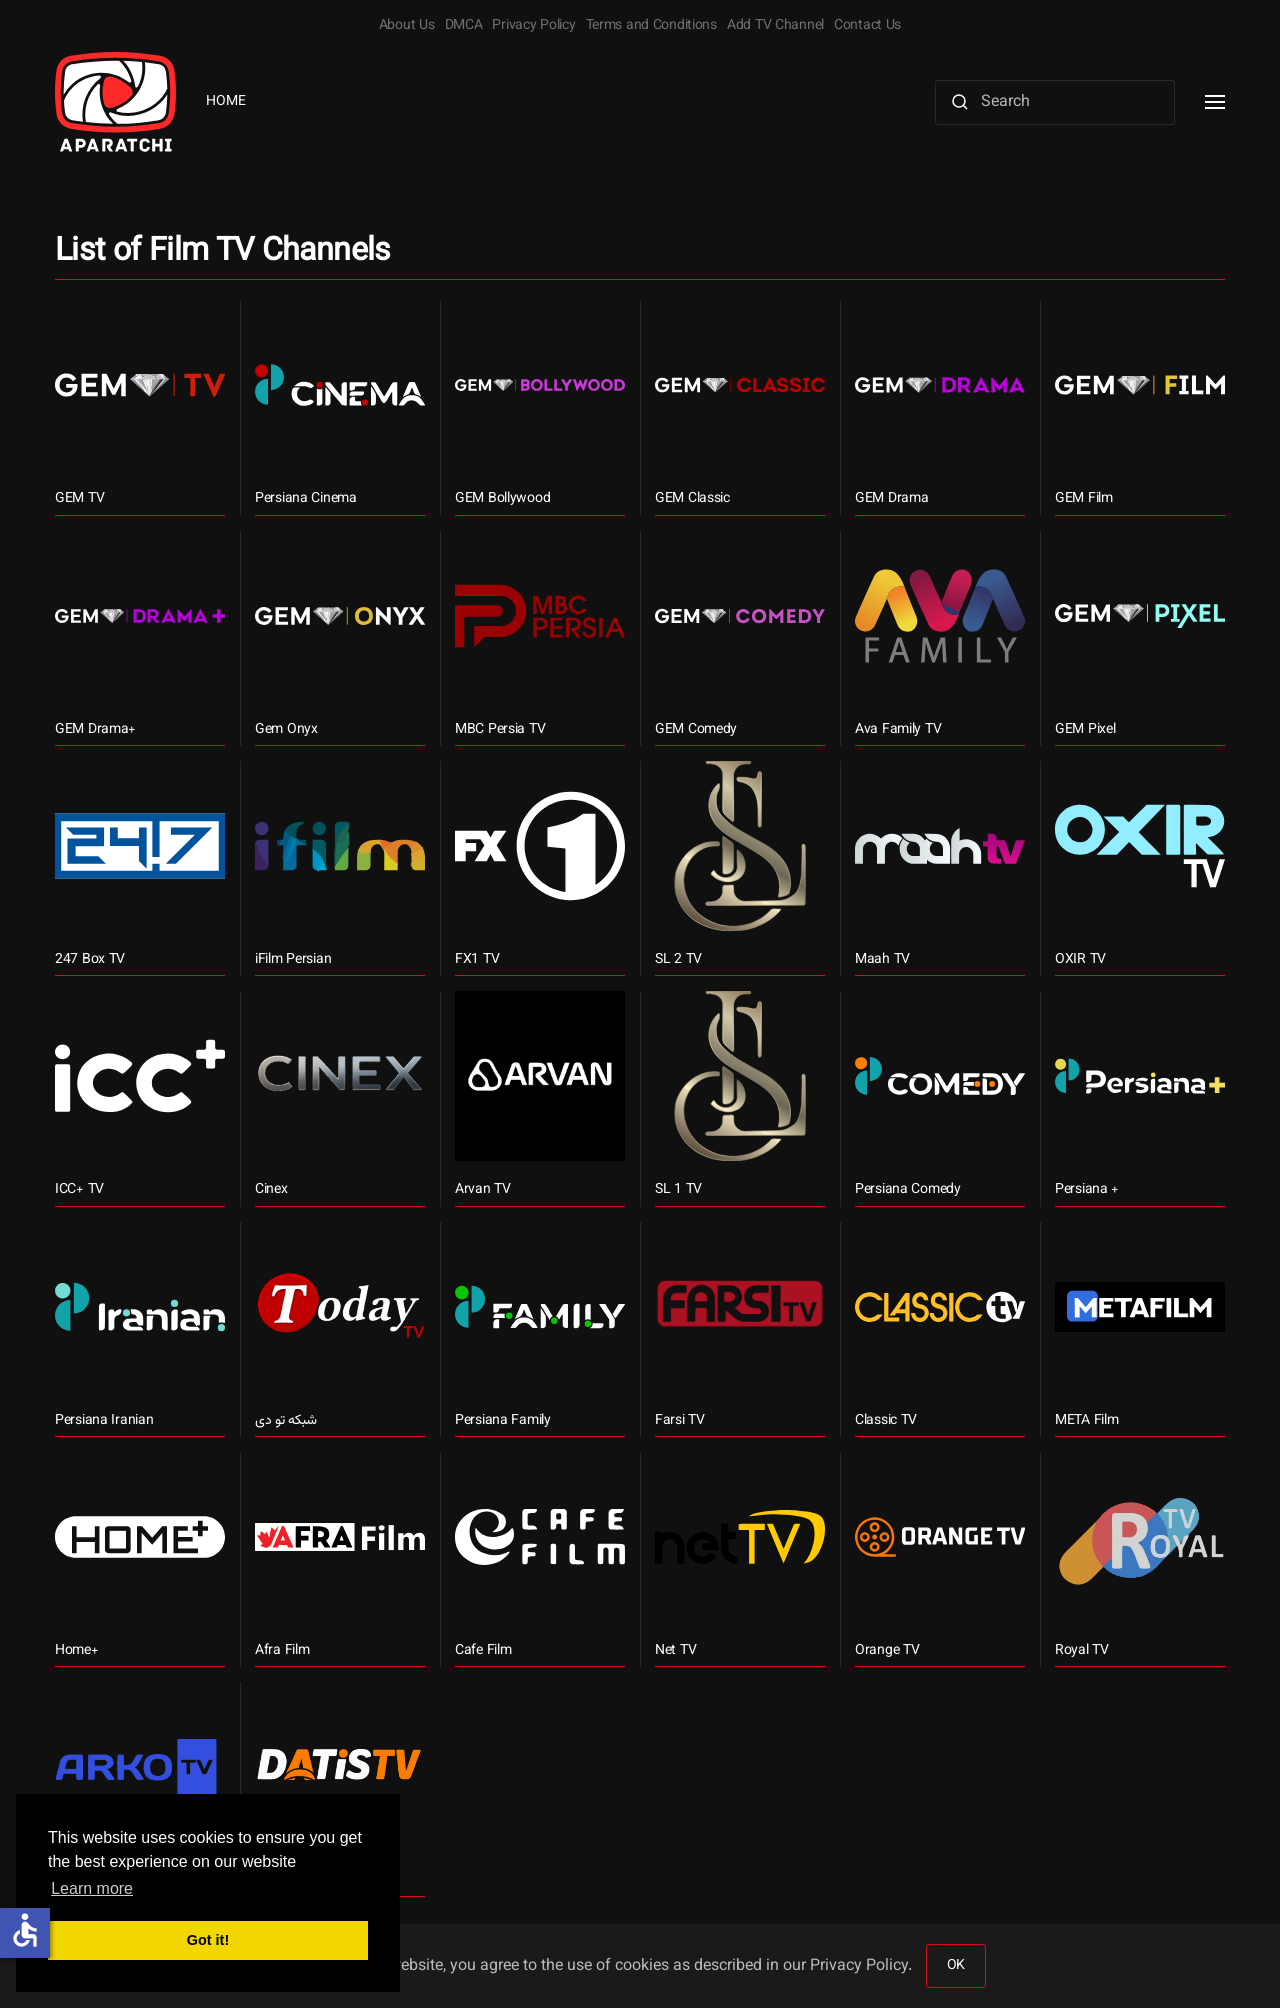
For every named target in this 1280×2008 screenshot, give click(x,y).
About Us (407, 26)
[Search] (1055, 102)
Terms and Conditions (651, 26)
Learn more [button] (92, 1888)
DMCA (464, 26)
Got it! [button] (208, 1940)
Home (226, 102)
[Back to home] (115, 102)
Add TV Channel (775, 26)
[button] (1215, 102)
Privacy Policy (533, 26)
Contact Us (867, 26)
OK (956, 1966)
